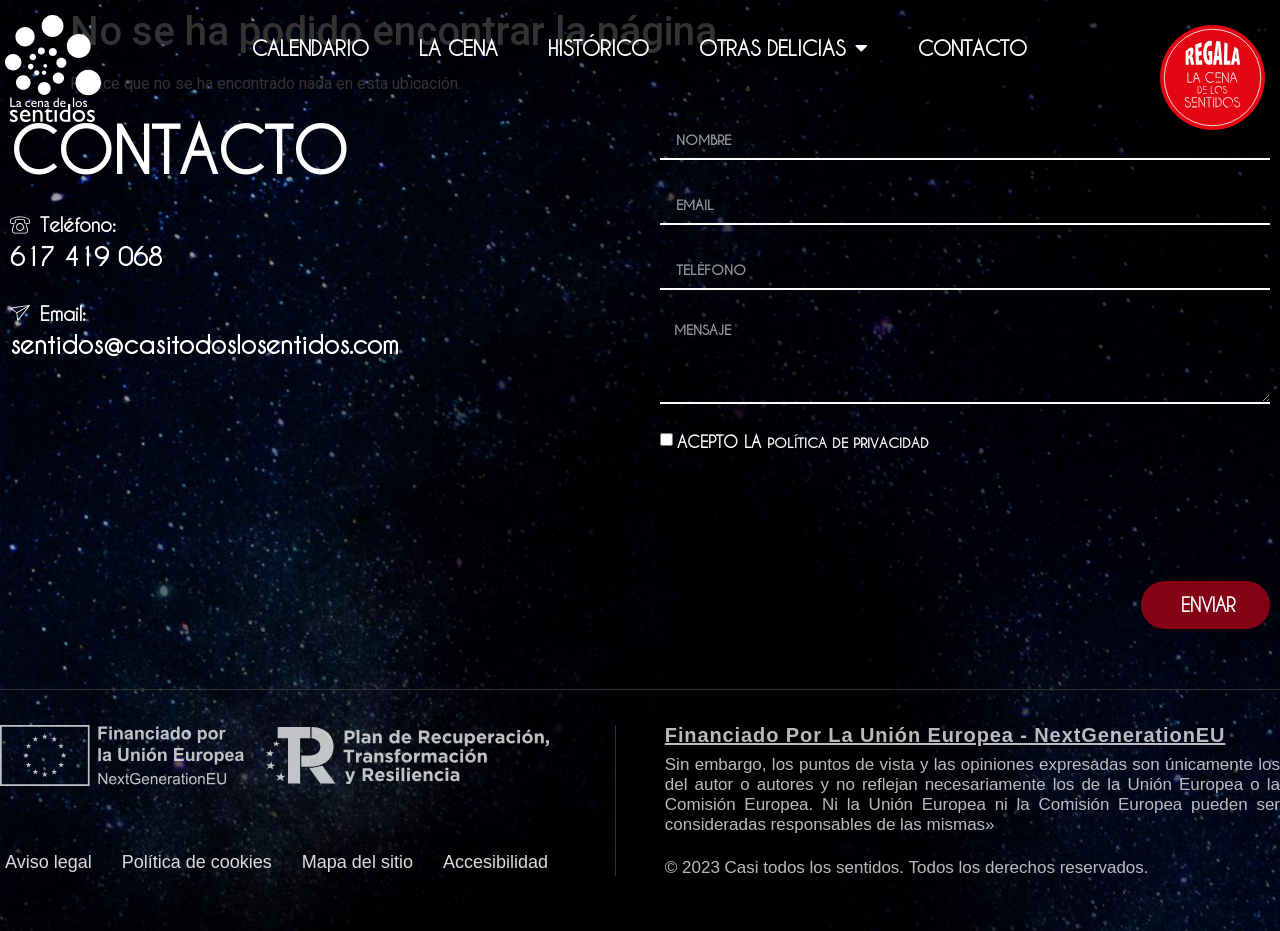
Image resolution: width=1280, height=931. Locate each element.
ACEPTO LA (812, 455)
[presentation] (812, 531)
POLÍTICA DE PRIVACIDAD (857, 455)
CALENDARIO (310, 48)
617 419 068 (86, 256)
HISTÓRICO (598, 48)
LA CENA (458, 48)
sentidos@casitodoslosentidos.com (204, 344)
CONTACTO (972, 48)
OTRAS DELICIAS (783, 48)
